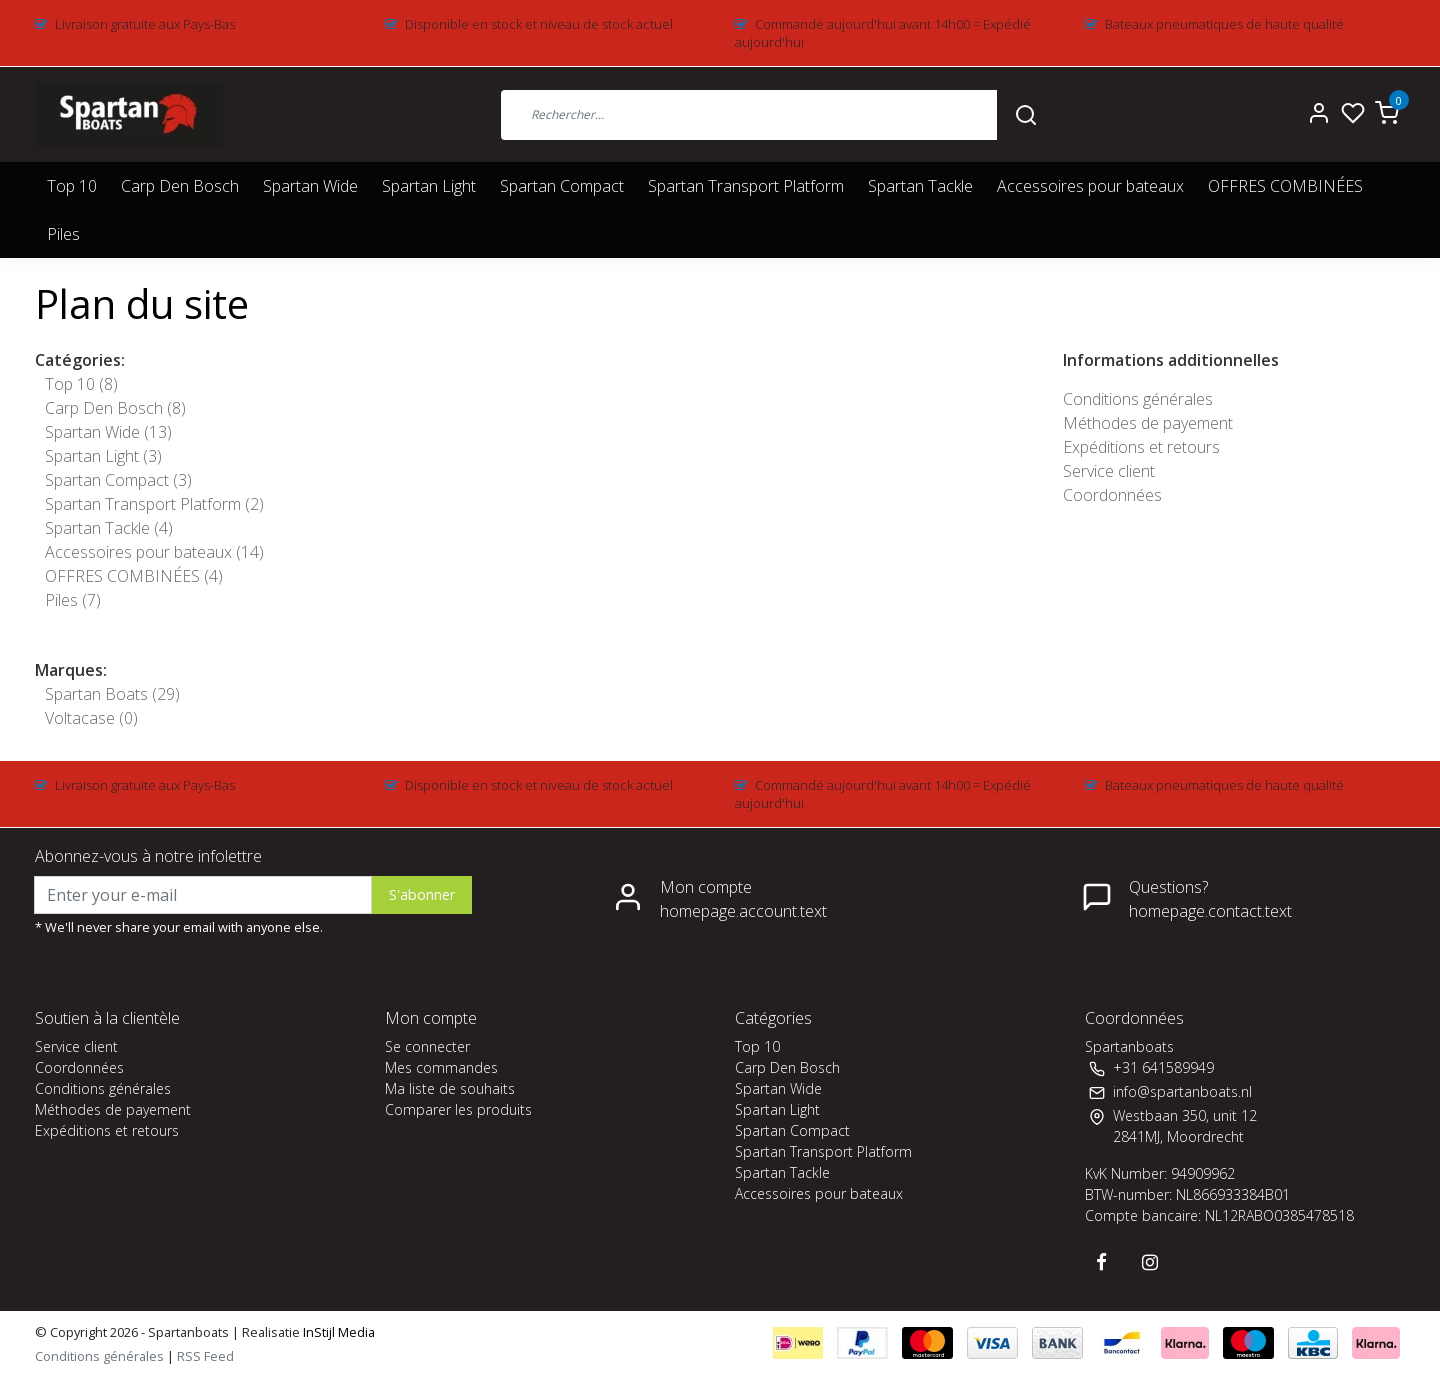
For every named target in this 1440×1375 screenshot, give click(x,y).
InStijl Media (337, 1332)
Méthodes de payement (1148, 423)
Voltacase (91, 718)
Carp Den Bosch (180, 186)
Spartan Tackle (920, 186)
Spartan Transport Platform (746, 186)
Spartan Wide (310, 186)
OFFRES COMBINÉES (1285, 186)
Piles (63, 234)
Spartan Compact (562, 186)
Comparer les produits (458, 1109)
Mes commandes (441, 1067)
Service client (1109, 471)
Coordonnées (1112, 495)
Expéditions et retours (1141, 447)
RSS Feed (205, 1356)
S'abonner (422, 894)
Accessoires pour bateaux (1090, 186)
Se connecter (427, 1046)
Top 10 (72, 186)
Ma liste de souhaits (450, 1088)
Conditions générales (1138, 399)
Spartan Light (429, 186)
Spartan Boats (112, 694)
